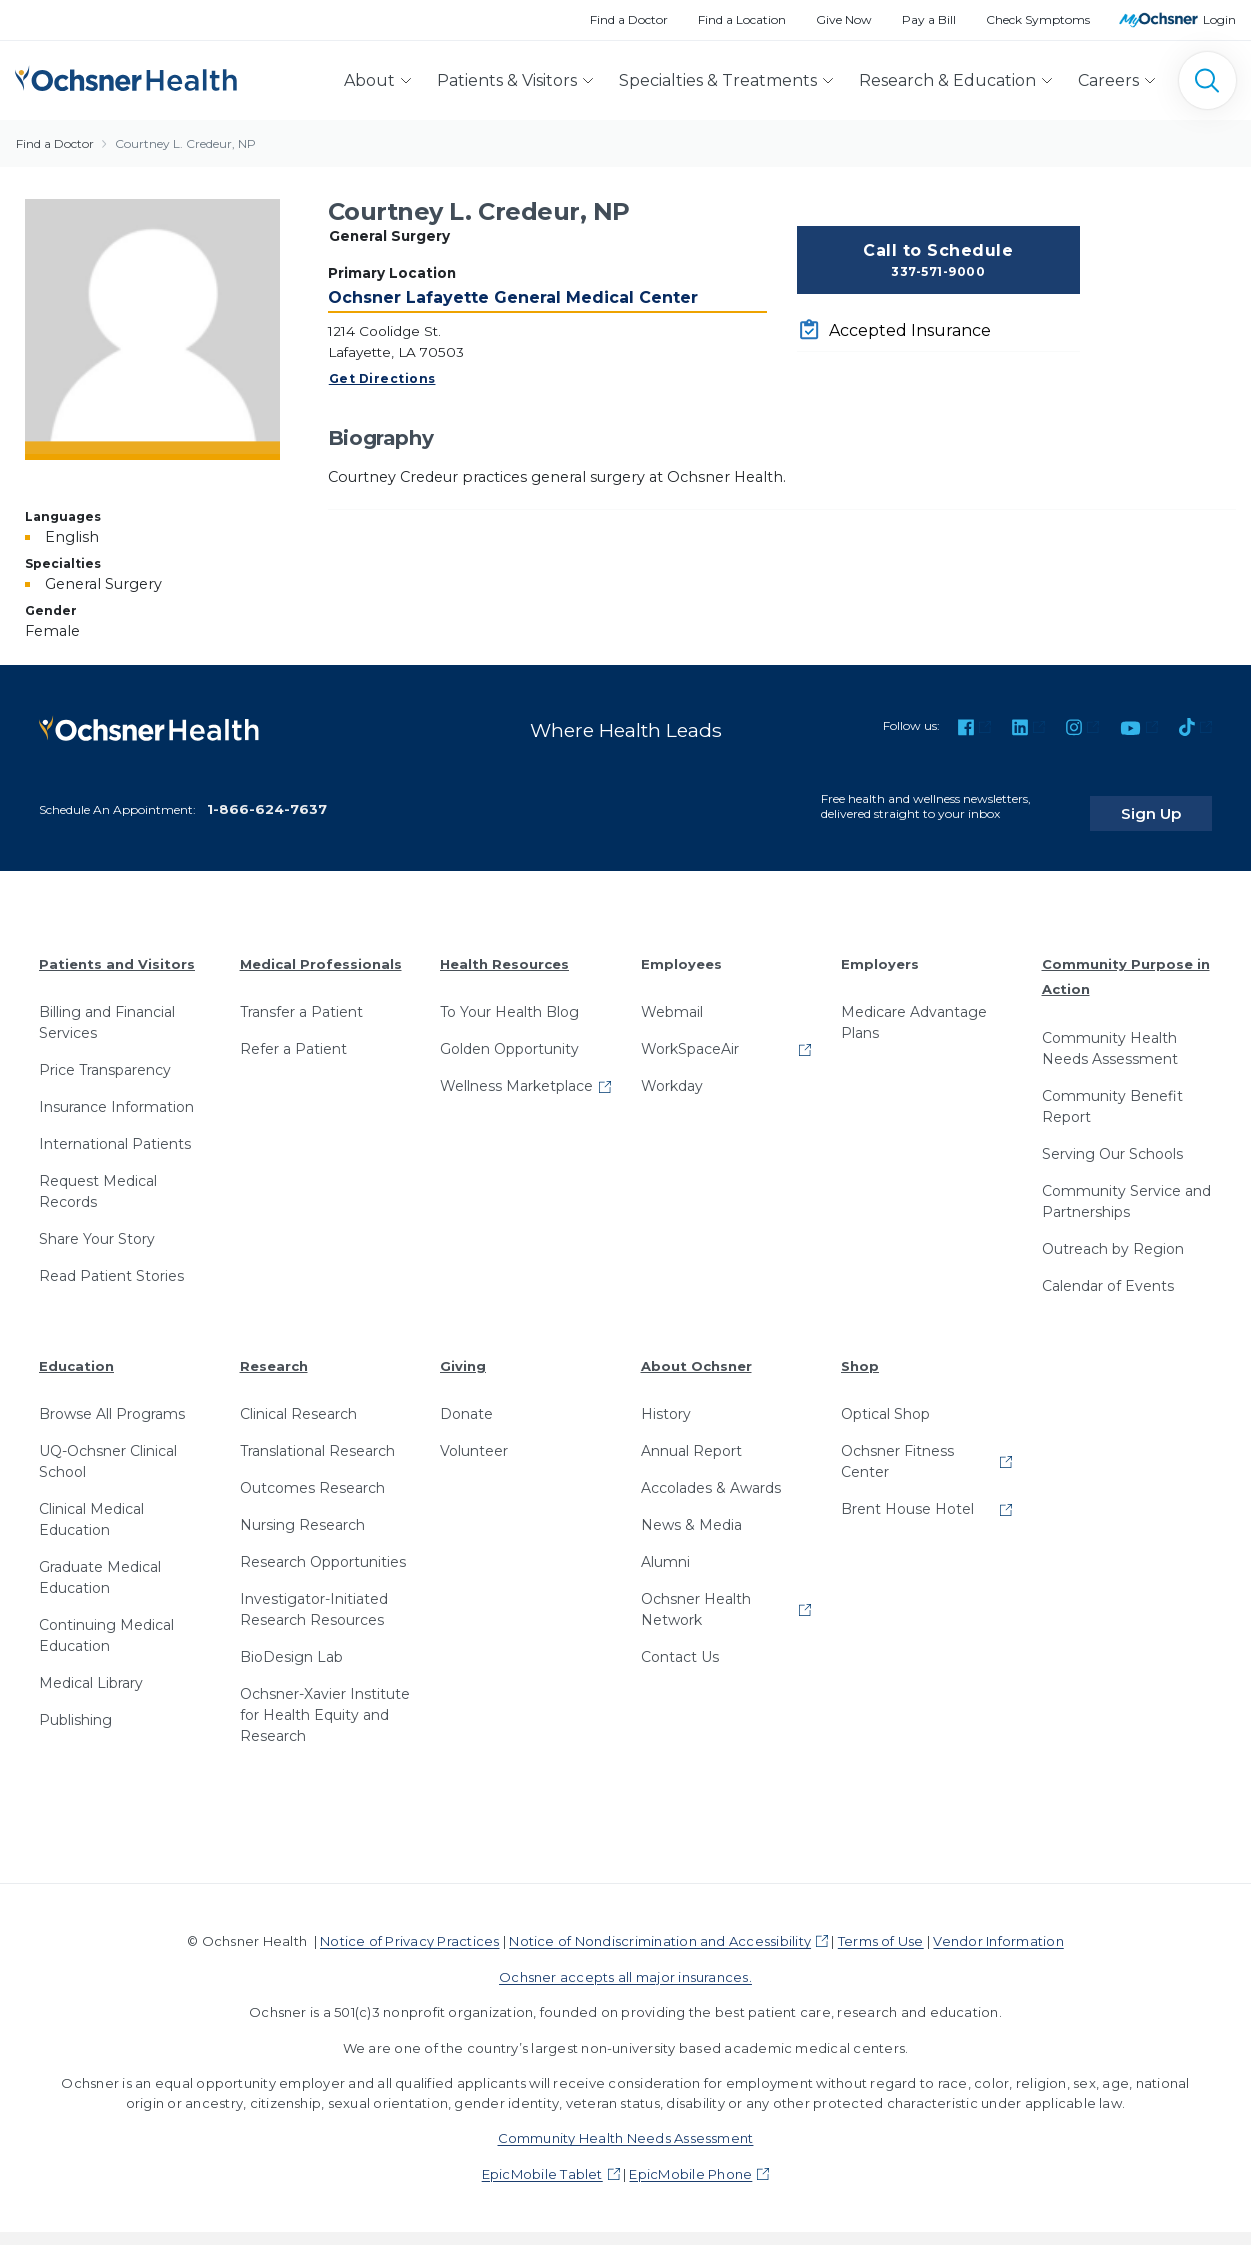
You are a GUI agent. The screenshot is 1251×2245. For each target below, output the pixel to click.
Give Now (844, 19)
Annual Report (691, 1438)
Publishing (75, 1707)
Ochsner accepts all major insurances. (625, 1964)
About (369, 80)
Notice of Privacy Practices (409, 1928)
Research (274, 1352)
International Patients (115, 1131)
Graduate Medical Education (100, 1564)
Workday (672, 1073)
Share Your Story (97, 1226)
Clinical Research (298, 1401)
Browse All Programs (112, 1401)
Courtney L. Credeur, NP (185, 143)
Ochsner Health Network (696, 1596)
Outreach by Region (1113, 1235)
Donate (466, 1401)
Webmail (672, 999)
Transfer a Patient (301, 999)
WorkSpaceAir (690, 1036)
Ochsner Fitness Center (897, 1448)
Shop (860, 1352)
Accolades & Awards (711, 1475)
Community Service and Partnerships (1126, 1187)
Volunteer (474, 1438)
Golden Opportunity (509, 1036)
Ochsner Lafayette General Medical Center (513, 297)
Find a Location (742, 19)
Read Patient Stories (111, 1263)
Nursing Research (302, 1512)
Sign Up (1174, 799)
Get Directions (382, 378)
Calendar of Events (1108, 1272)
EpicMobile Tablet (542, 2161)
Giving (463, 1352)
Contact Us (680, 1644)
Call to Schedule (938, 261)
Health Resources (504, 950)
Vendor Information (998, 1928)
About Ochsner (696, 1352)
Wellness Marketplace (516, 1073)
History (666, 1401)
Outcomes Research (312, 1475)
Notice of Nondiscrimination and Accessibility (660, 1928)
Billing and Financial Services (107, 1009)
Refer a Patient (293, 1036)
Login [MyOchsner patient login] (1219, 19)
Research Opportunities (323, 1549)
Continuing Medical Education (106, 1622)
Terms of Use (881, 1928)
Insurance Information (116, 1094)
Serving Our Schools (1112, 1140)
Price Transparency (105, 1057)
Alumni (665, 1549)
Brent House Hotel (907, 1496)
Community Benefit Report (1112, 1092)
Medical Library (91, 1670)
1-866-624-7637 (267, 795)
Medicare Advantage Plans (914, 1009)
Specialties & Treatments (718, 80)
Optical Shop (885, 1401)
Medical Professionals (321, 950)
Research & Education (947, 80)
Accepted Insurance (910, 330)
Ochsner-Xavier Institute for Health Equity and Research (325, 1702)
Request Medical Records (98, 1178)
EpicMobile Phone (690, 2161)
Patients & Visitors (507, 80)
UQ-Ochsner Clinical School (108, 1448)
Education (76, 1352)
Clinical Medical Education (91, 1506)
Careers (1108, 80)
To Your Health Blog (509, 999)
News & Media (691, 1512)
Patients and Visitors (117, 950)
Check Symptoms (1038, 19)
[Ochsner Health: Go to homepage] (126, 76)
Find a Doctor (629, 19)
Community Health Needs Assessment (1110, 1034)
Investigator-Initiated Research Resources (314, 1596)
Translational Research (317, 1438)
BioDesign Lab (291, 1644)
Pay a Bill (929, 19)
